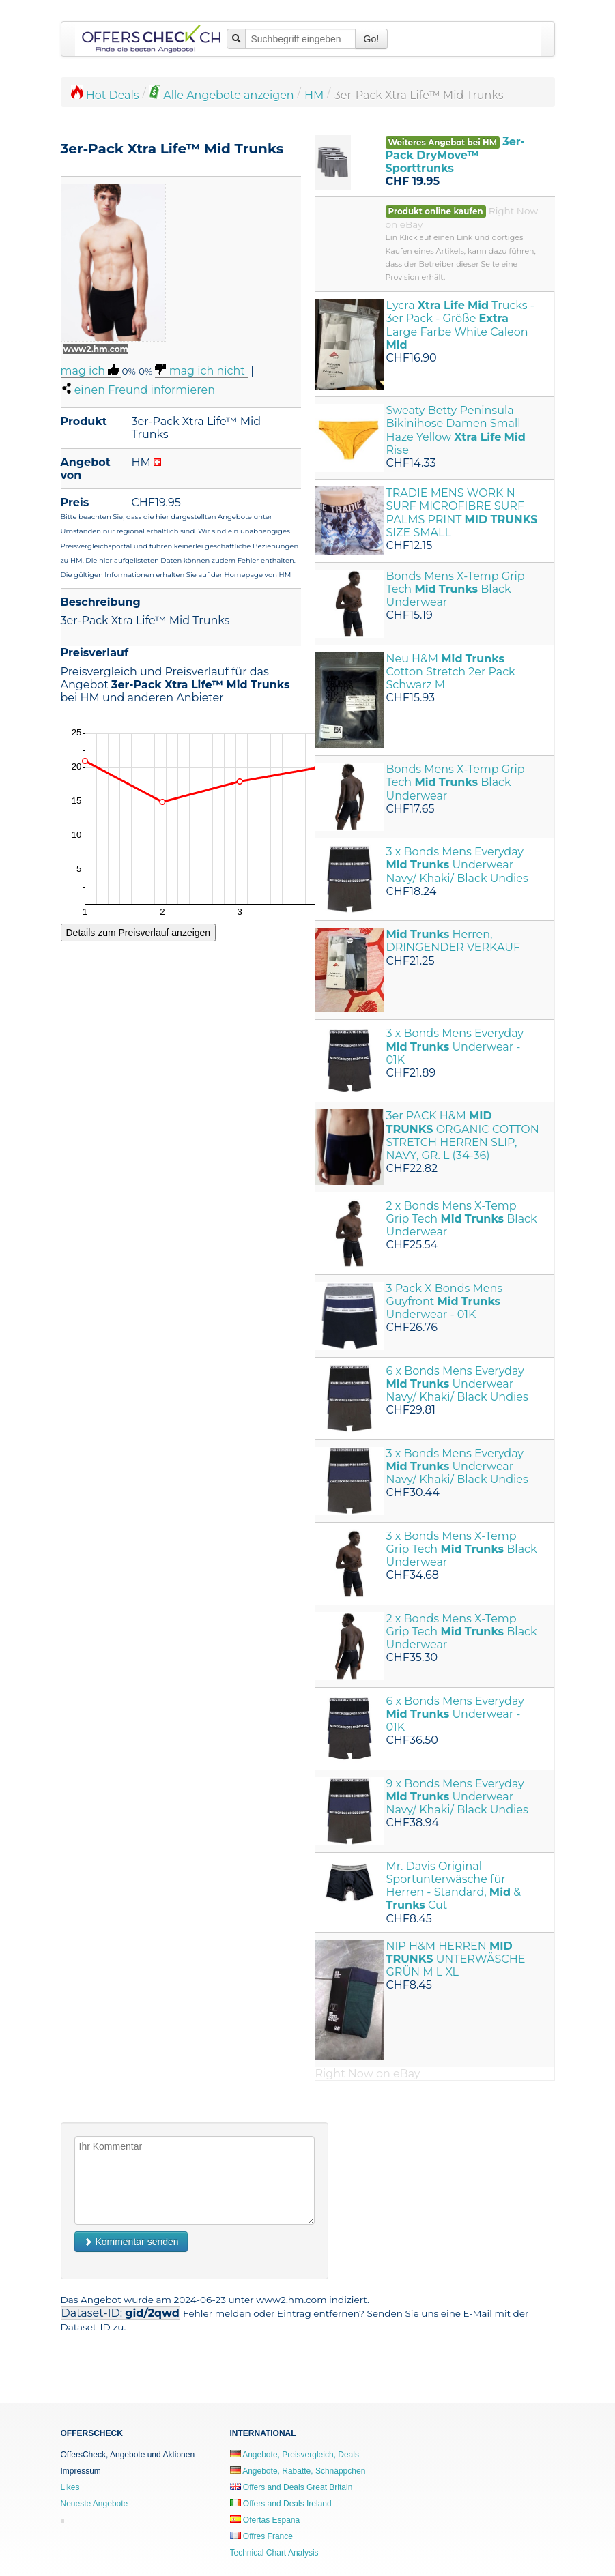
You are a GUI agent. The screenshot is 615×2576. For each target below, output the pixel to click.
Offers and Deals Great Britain (291, 2487)
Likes (70, 2487)
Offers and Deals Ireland (281, 2503)
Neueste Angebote (94, 2503)
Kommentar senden (131, 2241)
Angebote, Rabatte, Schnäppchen (298, 2471)
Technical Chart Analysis (274, 2553)
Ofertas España (265, 2520)
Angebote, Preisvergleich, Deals (294, 2454)
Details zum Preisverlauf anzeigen (138, 932)
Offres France (261, 2536)
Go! (372, 38)
